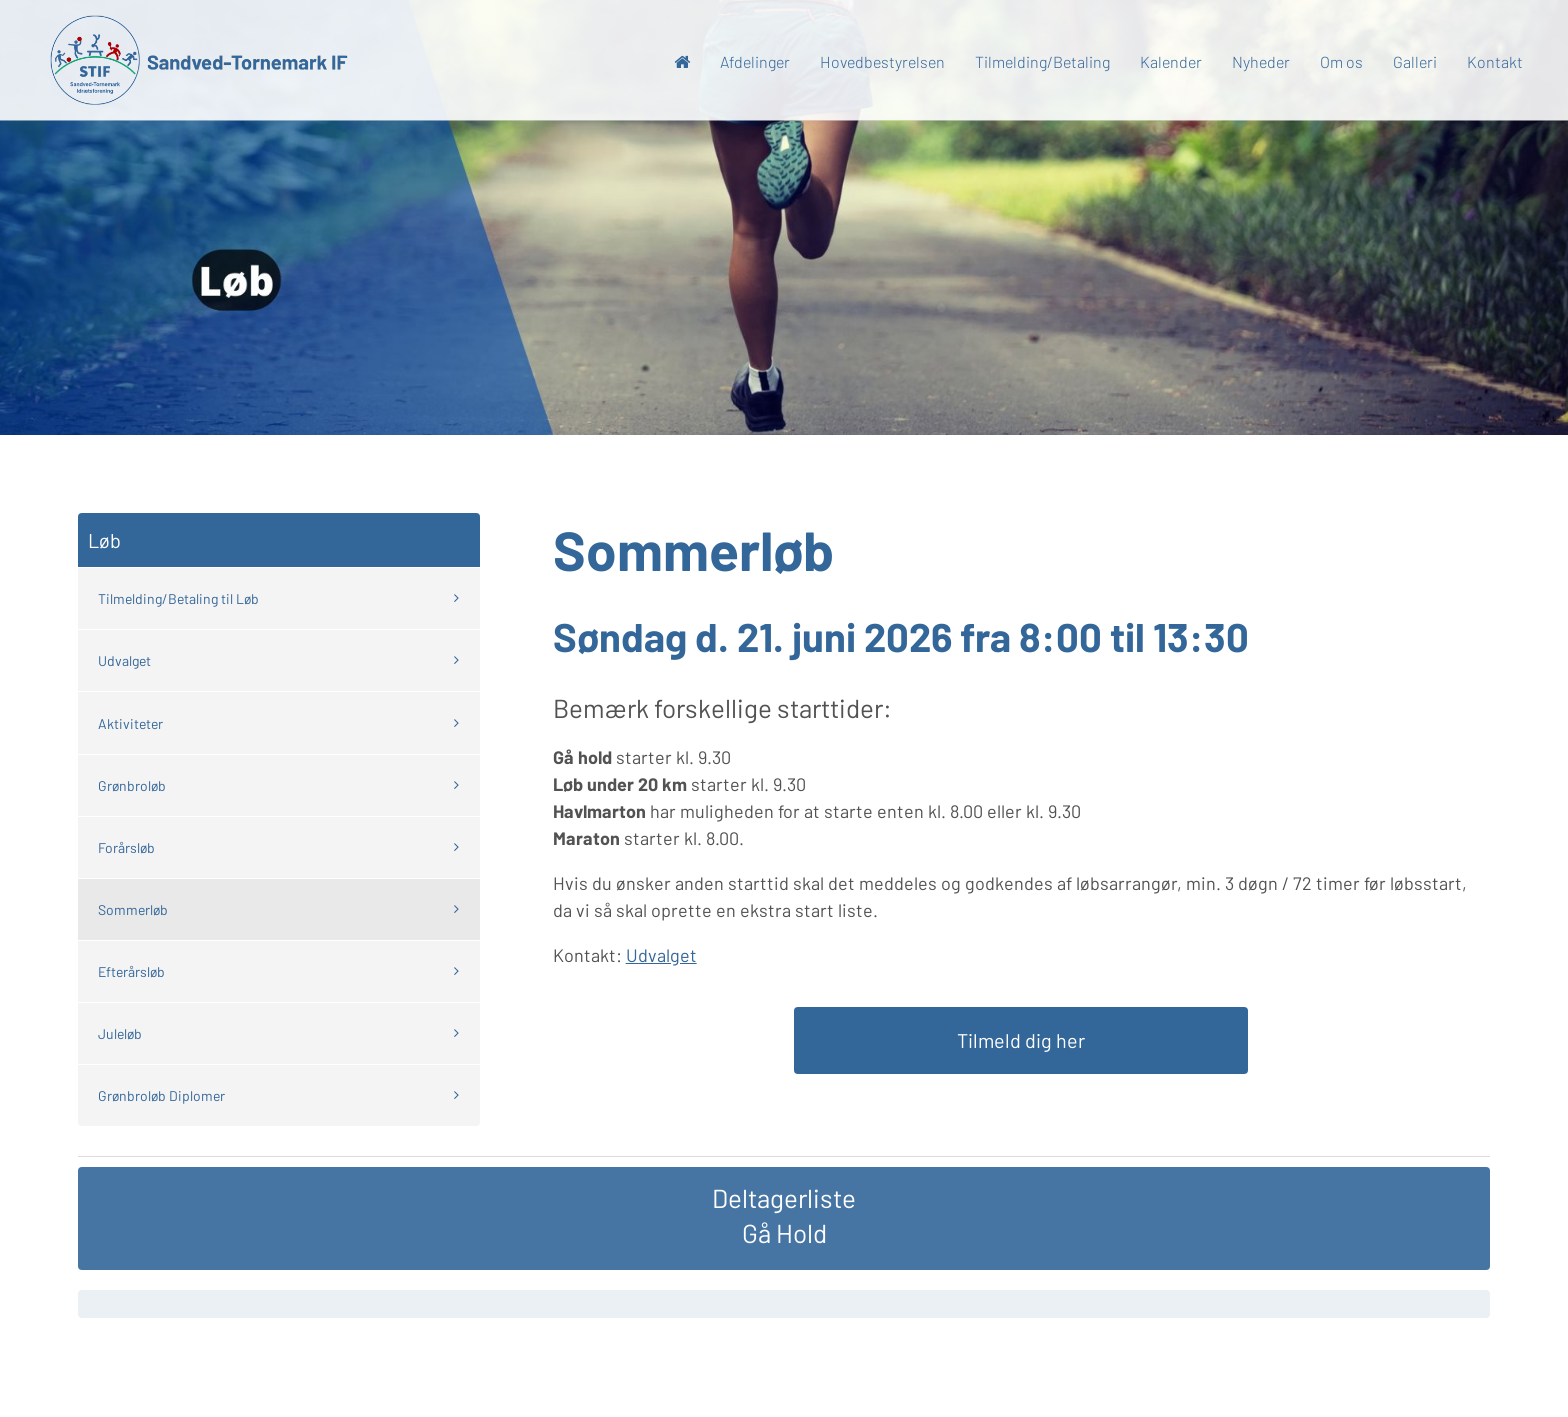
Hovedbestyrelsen (882, 61)
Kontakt (1495, 61)
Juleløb (120, 1033)
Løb (104, 540)
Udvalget (124, 660)
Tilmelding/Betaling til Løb (178, 598)
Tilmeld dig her (1021, 1040)
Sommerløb (133, 909)
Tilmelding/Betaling (1042, 61)
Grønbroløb (132, 785)
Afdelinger (755, 61)
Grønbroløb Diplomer (161, 1095)
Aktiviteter (130, 723)
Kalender (1171, 61)
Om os (1341, 61)
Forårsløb (126, 847)
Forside (682, 66)
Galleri (1415, 61)
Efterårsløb (131, 971)
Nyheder (1261, 61)
